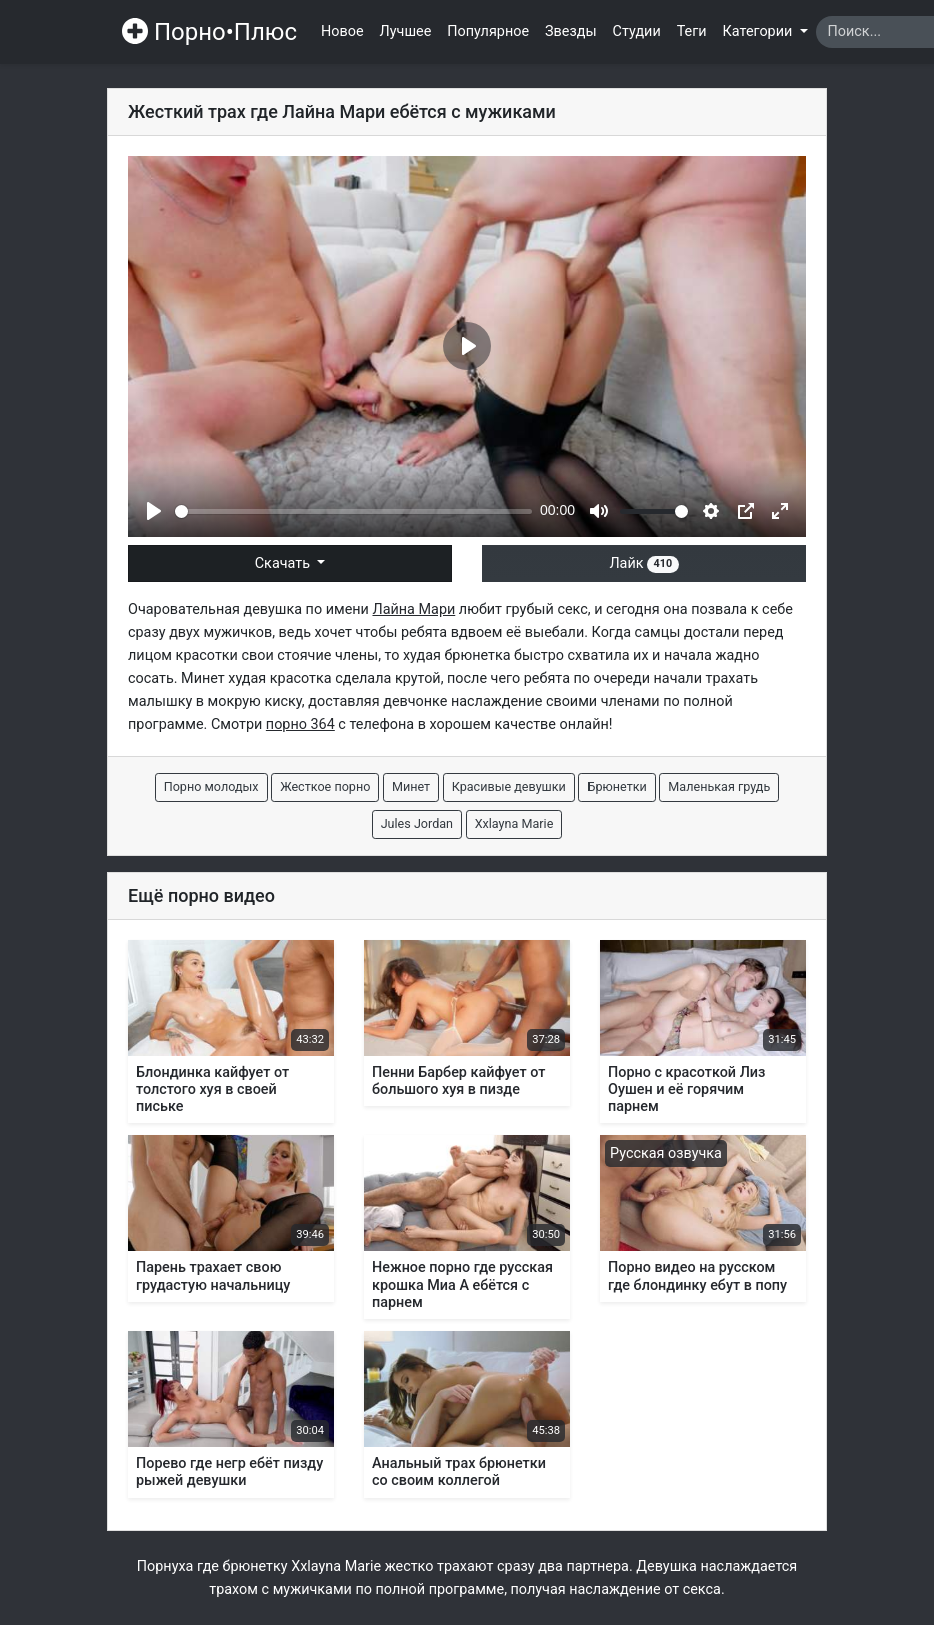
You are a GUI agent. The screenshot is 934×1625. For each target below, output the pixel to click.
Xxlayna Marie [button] (514, 823)
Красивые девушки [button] (509, 786)
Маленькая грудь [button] (719, 786)
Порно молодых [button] (211, 786)
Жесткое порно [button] (325, 786)
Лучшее (406, 31)
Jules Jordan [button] (417, 823)
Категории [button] (759, 31)
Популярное (488, 31)
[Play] (154, 511)
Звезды (571, 31)
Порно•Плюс (209, 32)
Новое (342, 31)
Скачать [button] (284, 563)
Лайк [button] (643, 563)
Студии (637, 31)
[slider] (353, 511)
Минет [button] (411, 786)
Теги (692, 31)
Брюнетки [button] (616, 786)
